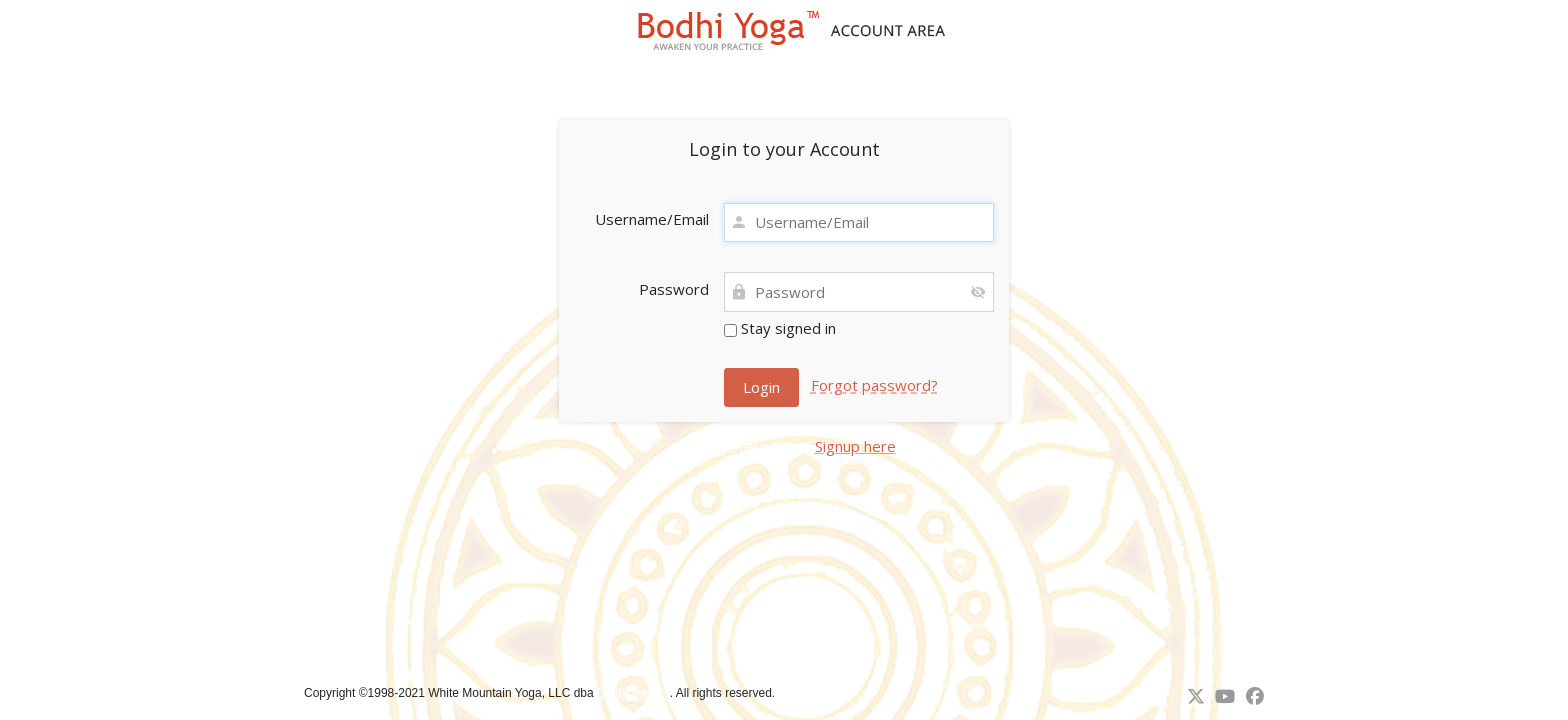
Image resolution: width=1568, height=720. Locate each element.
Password (674, 289)
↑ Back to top (816, 693)
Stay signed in (780, 328)
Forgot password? (874, 385)
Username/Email (652, 219)
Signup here (855, 446)
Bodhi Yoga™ (633, 693)
